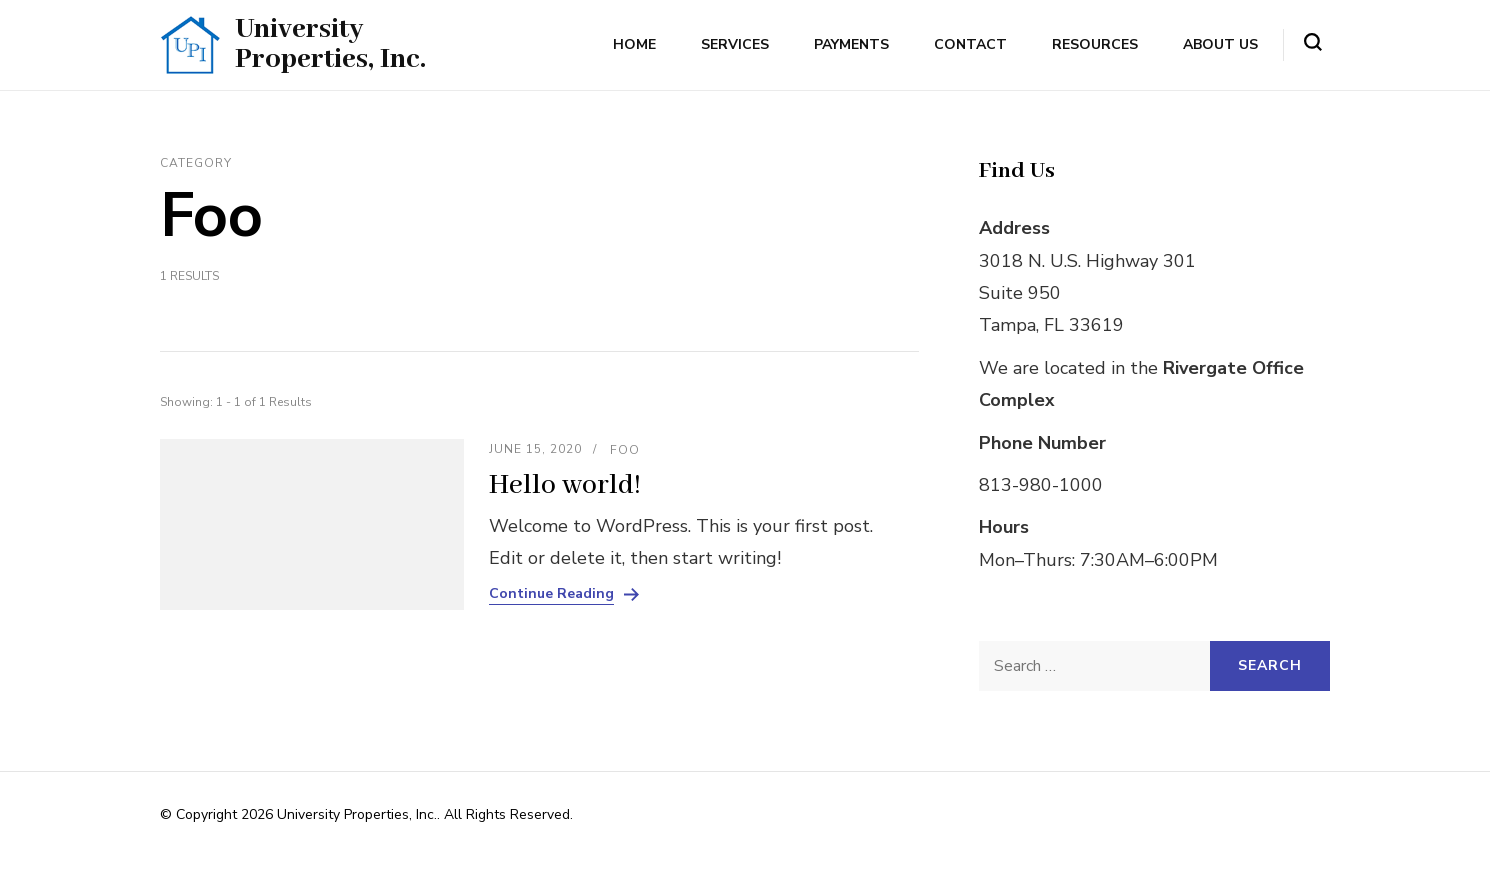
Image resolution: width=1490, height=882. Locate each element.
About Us (1220, 44)
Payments (851, 44)
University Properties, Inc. (330, 44)
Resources (1095, 44)
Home (634, 44)
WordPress (195, 839)
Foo (625, 450)
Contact (970, 44)
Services (735, 44)
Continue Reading (551, 594)
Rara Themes (805, 814)
